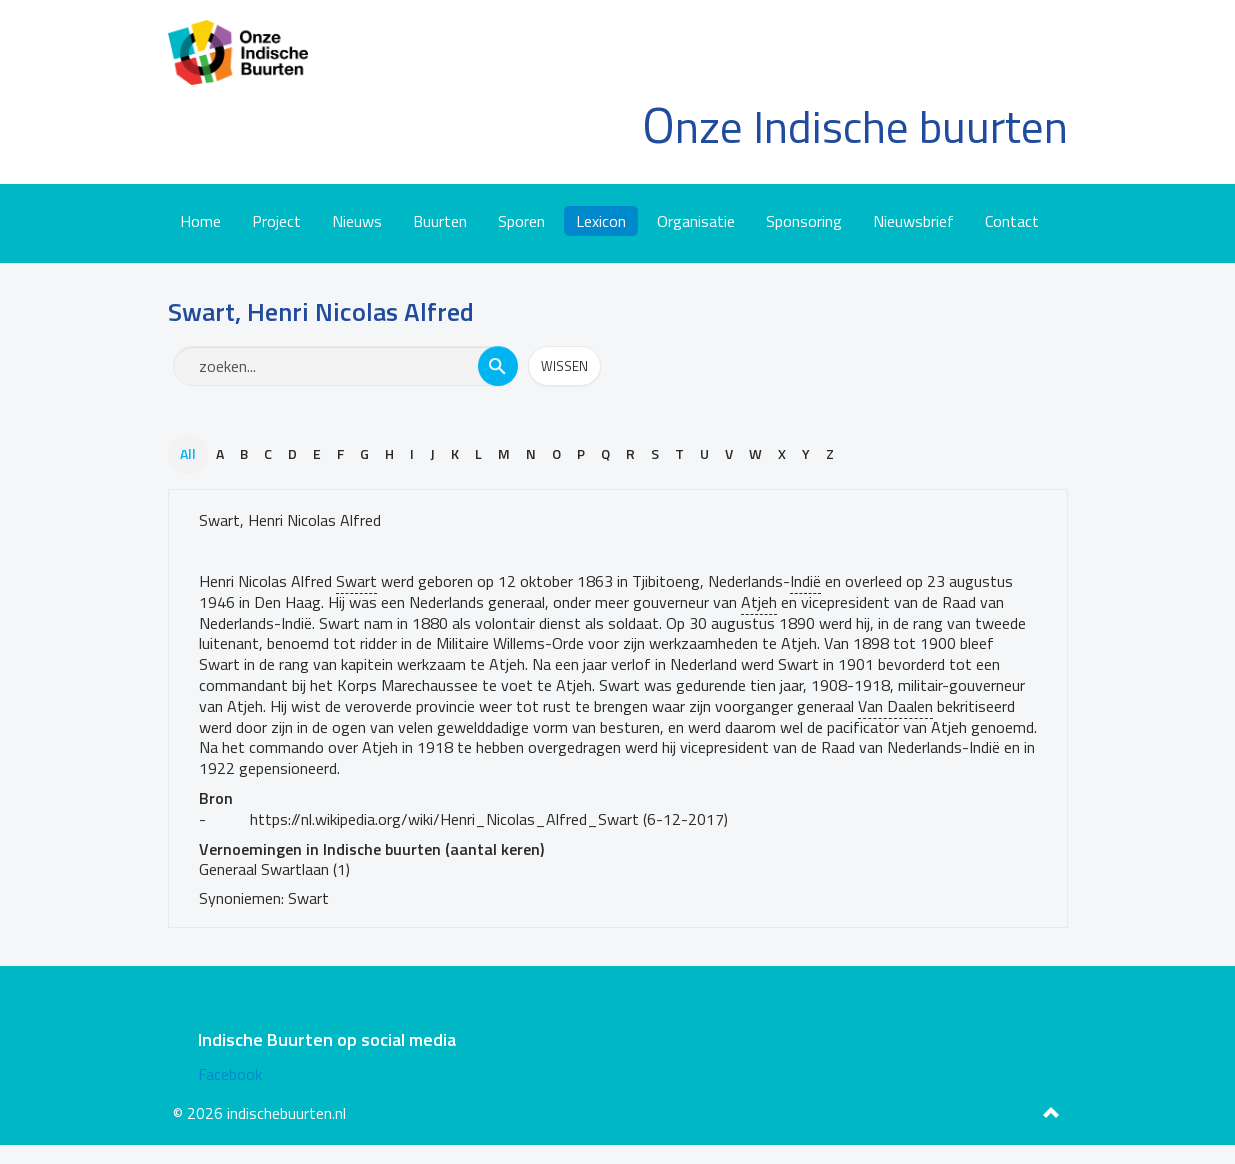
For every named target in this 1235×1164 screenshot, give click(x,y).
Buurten (440, 221)
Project (276, 221)
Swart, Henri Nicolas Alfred (290, 520)
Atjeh (759, 602)
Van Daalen (895, 706)
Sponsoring (804, 221)
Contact (1012, 221)
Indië (805, 581)
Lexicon (601, 221)
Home (200, 221)
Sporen (521, 221)
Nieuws (357, 221)
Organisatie (696, 221)
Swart (356, 581)
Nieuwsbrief (913, 221)
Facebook (230, 1074)
